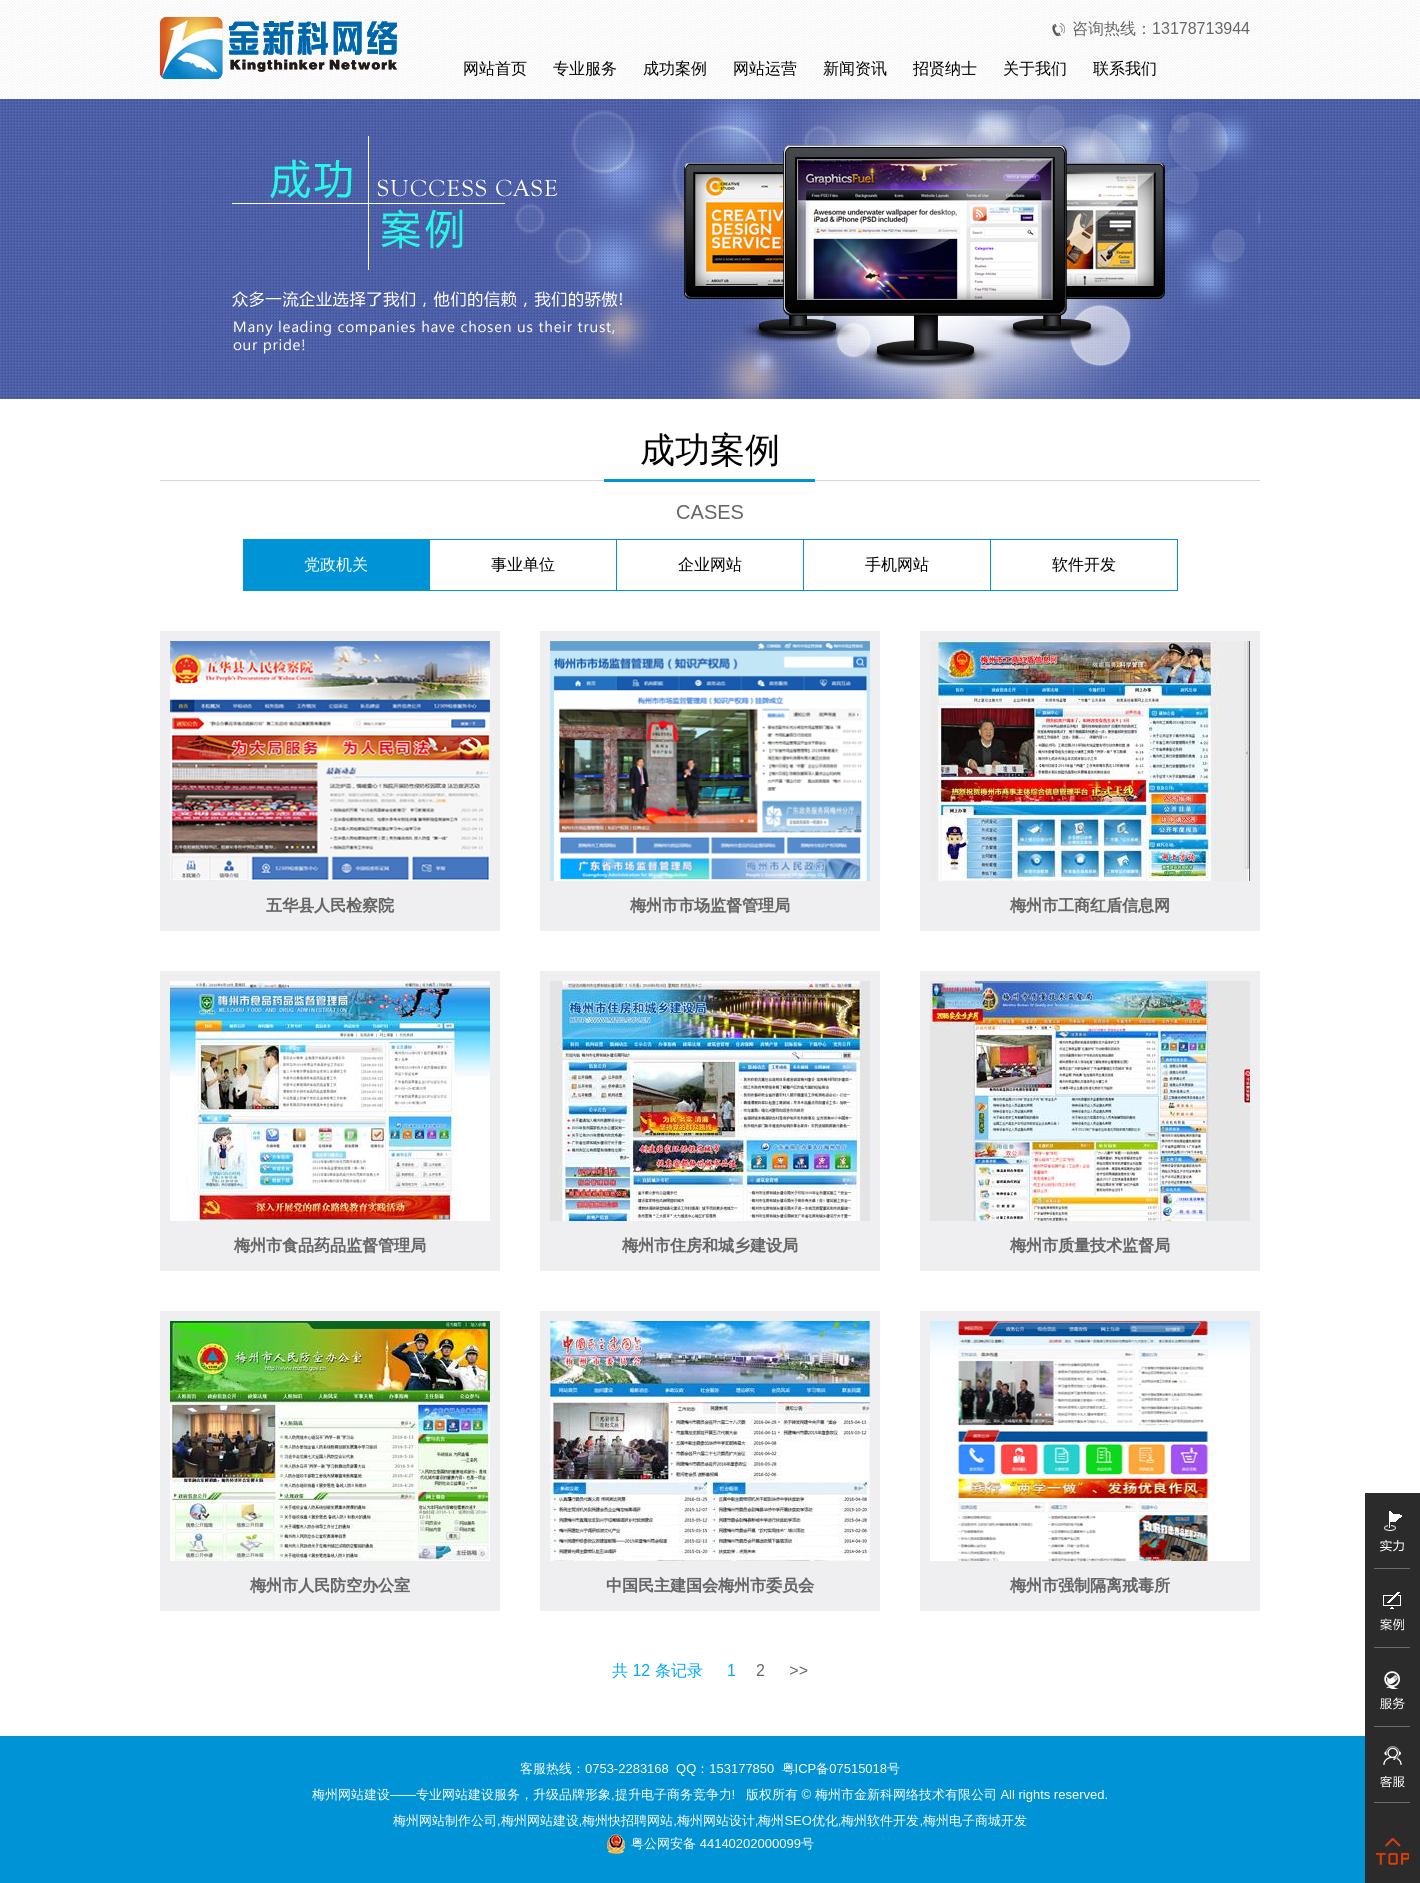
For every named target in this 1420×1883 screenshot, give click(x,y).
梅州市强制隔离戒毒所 (1090, 1585)
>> (798, 1670)
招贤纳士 (945, 68)
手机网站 (897, 564)
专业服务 (585, 68)
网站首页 (495, 68)
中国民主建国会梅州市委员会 (710, 1585)
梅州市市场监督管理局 (710, 905)
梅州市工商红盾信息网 (1090, 905)
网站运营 (765, 68)
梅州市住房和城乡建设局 (710, 1245)
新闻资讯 (855, 68)
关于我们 (1035, 68)
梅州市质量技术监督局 (1090, 1245)
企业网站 (710, 564)
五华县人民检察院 (330, 905)
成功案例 (675, 68)
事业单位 (523, 564)
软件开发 (1084, 564)
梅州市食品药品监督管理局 (330, 1245)
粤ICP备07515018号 (841, 1768)
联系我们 (1125, 68)
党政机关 (336, 564)
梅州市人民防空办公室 (330, 1585)
